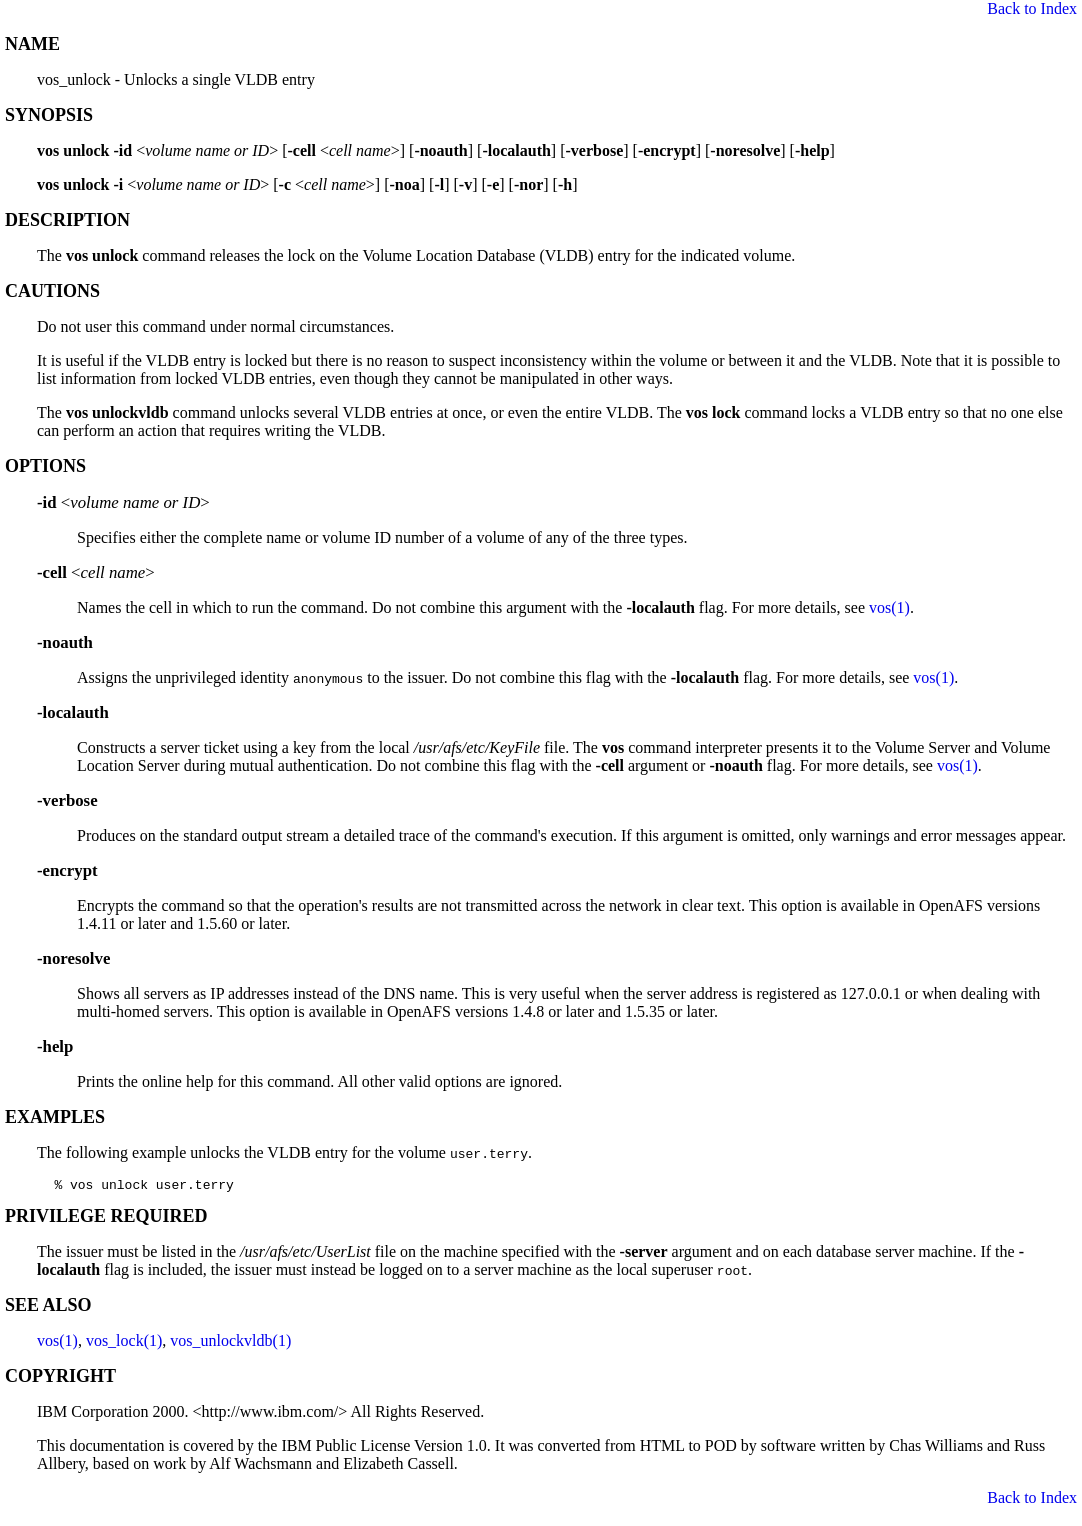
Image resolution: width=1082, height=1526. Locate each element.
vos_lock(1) (124, 1343)
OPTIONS (45, 466)
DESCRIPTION (67, 220)
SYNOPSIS (49, 115)
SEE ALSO (48, 1308)
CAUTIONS (52, 291)
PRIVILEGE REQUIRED (106, 1219)
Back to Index (1032, 8)
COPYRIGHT (60, 1379)
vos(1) (889, 607)
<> (123, 502)
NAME (32, 44)
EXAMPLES (55, 1117)
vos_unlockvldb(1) (230, 1343)
